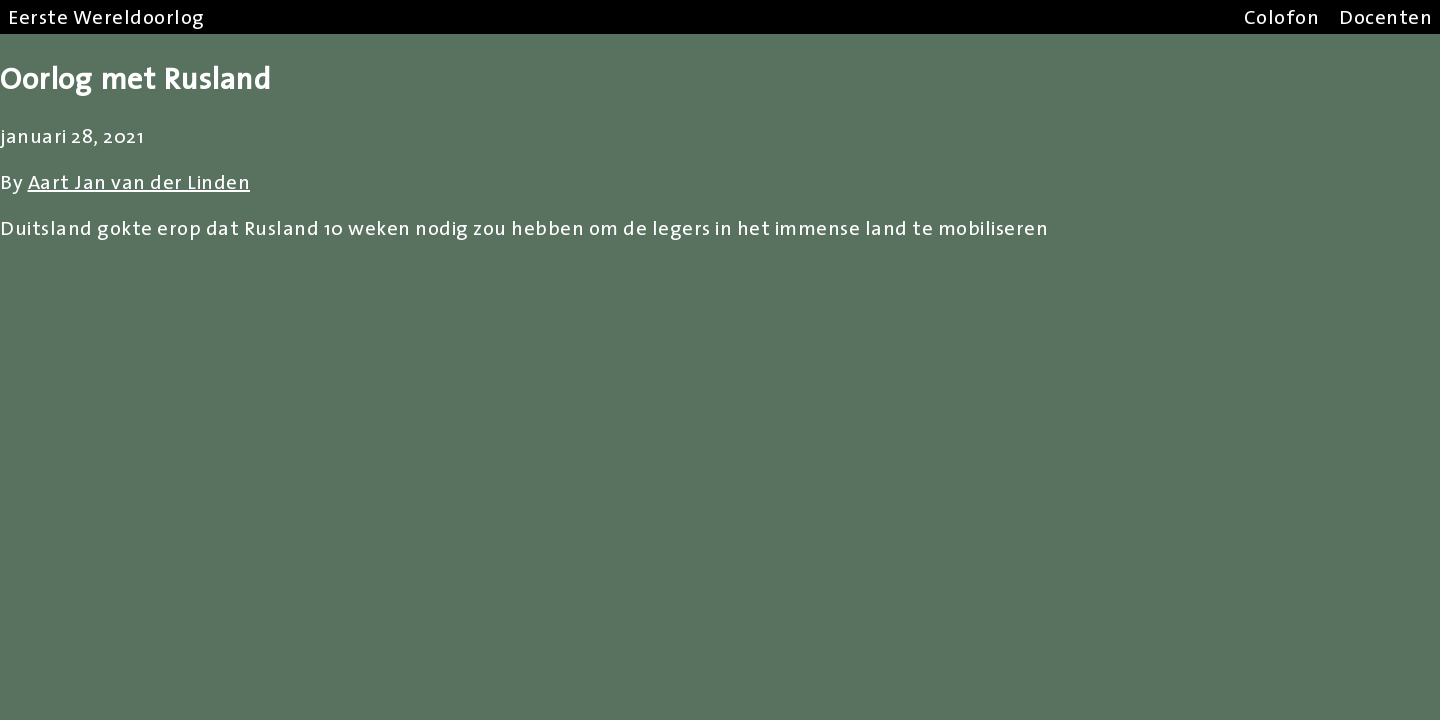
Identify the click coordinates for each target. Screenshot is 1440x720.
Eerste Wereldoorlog (106, 17)
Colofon (1282, 17)
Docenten (1385, 17)
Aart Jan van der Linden (139, 182)
